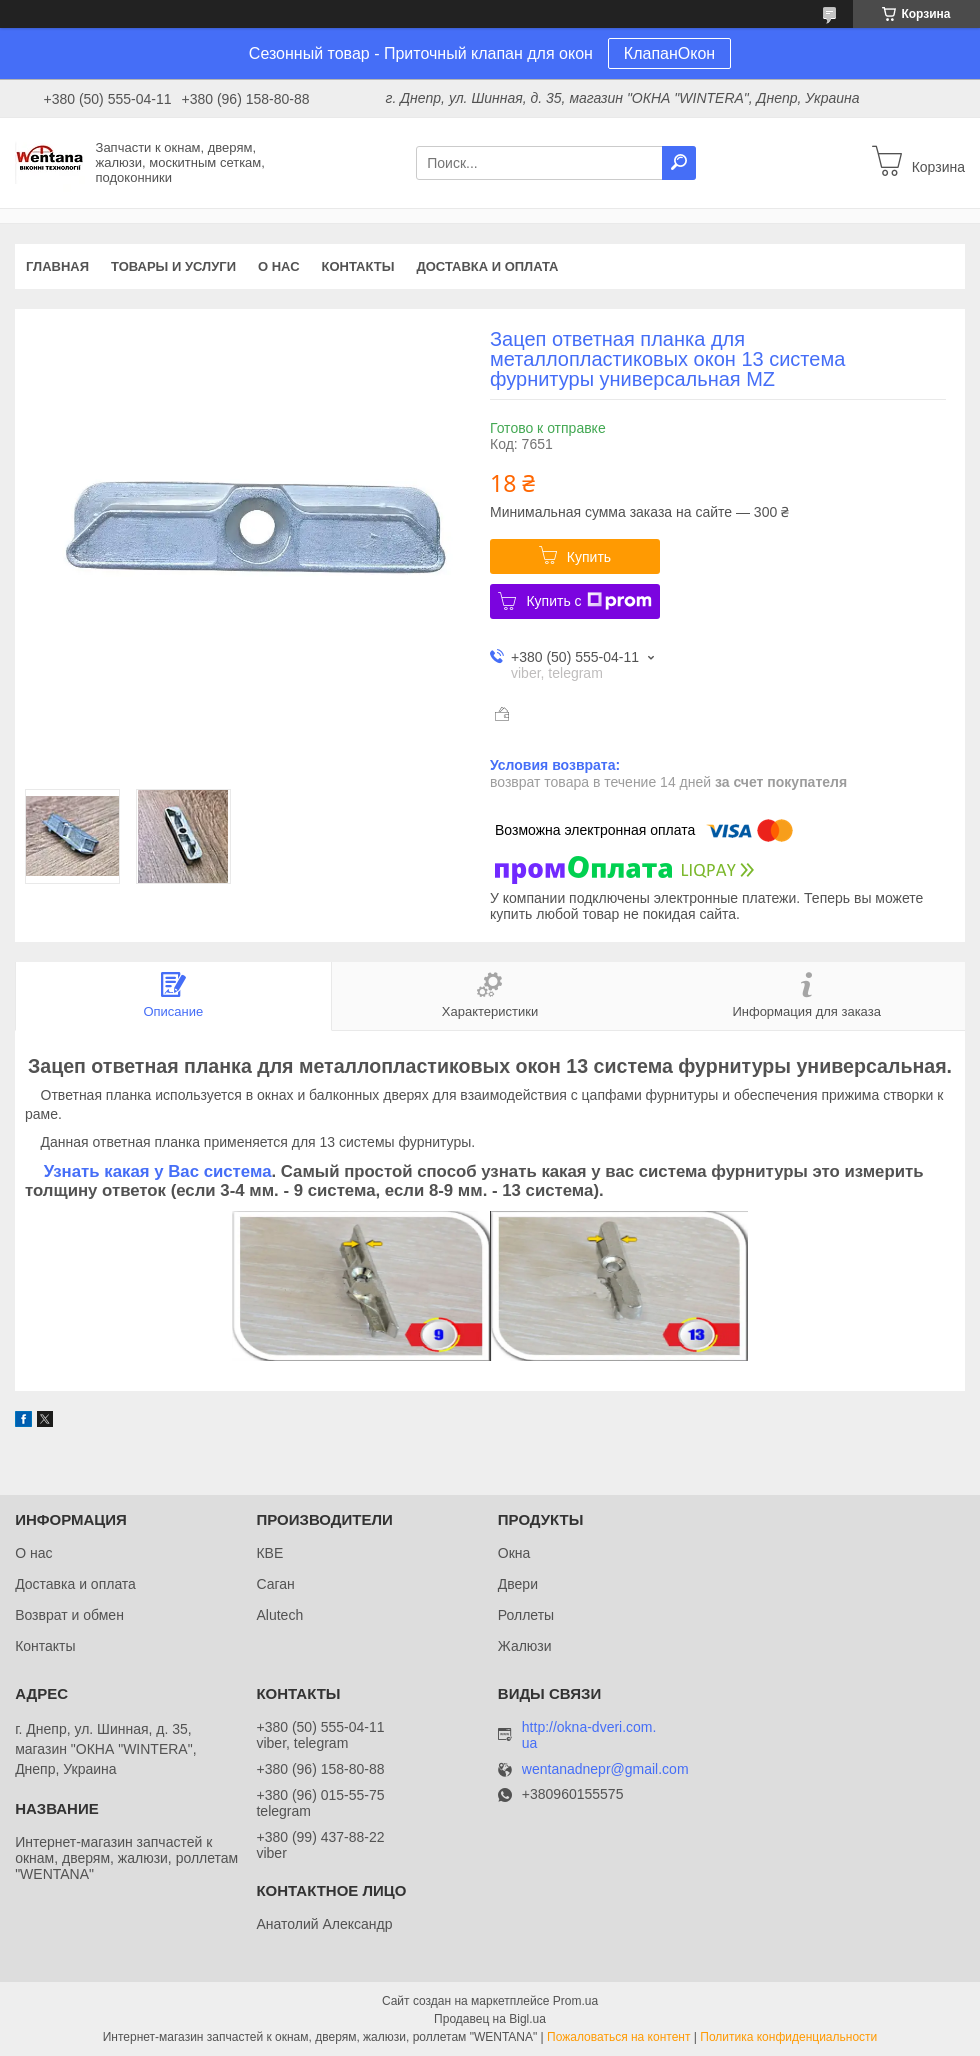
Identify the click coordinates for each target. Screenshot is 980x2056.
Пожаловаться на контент (618, 2037)
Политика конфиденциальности (788, 2037)
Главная (57, 266)
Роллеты (526, 1615)
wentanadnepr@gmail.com (605, 1769)
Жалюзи (525, 1646)
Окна (514, 1553)
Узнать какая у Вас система (158, 1171)
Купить (589, 557)
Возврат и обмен (69, 1615)
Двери (518, 1584)
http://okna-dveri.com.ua (589, 1735)
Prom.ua (575, 2001)
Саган (275, 1584)
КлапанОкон (669, 53)
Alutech (279, 1615)
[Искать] (679, 163)
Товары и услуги (173, 266)
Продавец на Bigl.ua (490, 2019)
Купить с (588, 601)
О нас (279, 266)
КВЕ (269, 1553)
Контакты (358, 266)
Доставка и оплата (487, 266)
